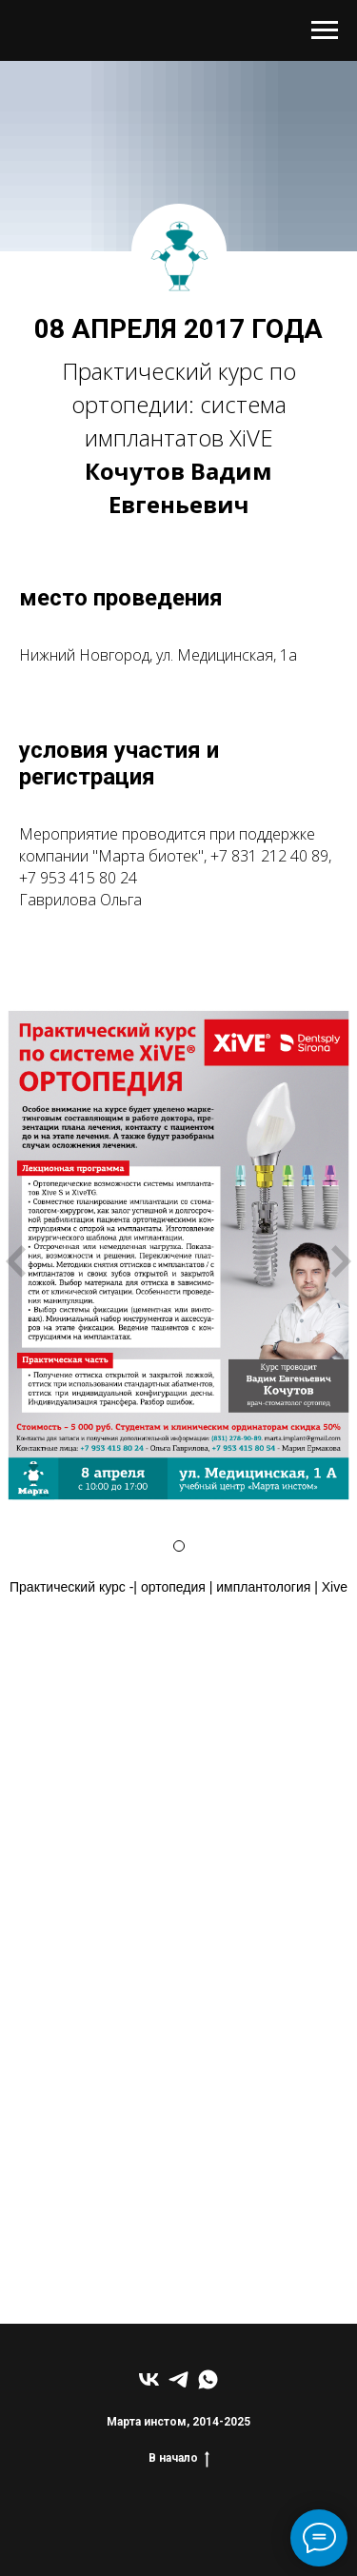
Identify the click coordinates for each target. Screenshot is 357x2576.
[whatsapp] (208, 2379)
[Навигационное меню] (324, 30)
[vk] (149, 2379)
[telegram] (178, 2379)
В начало (179, 2458)
